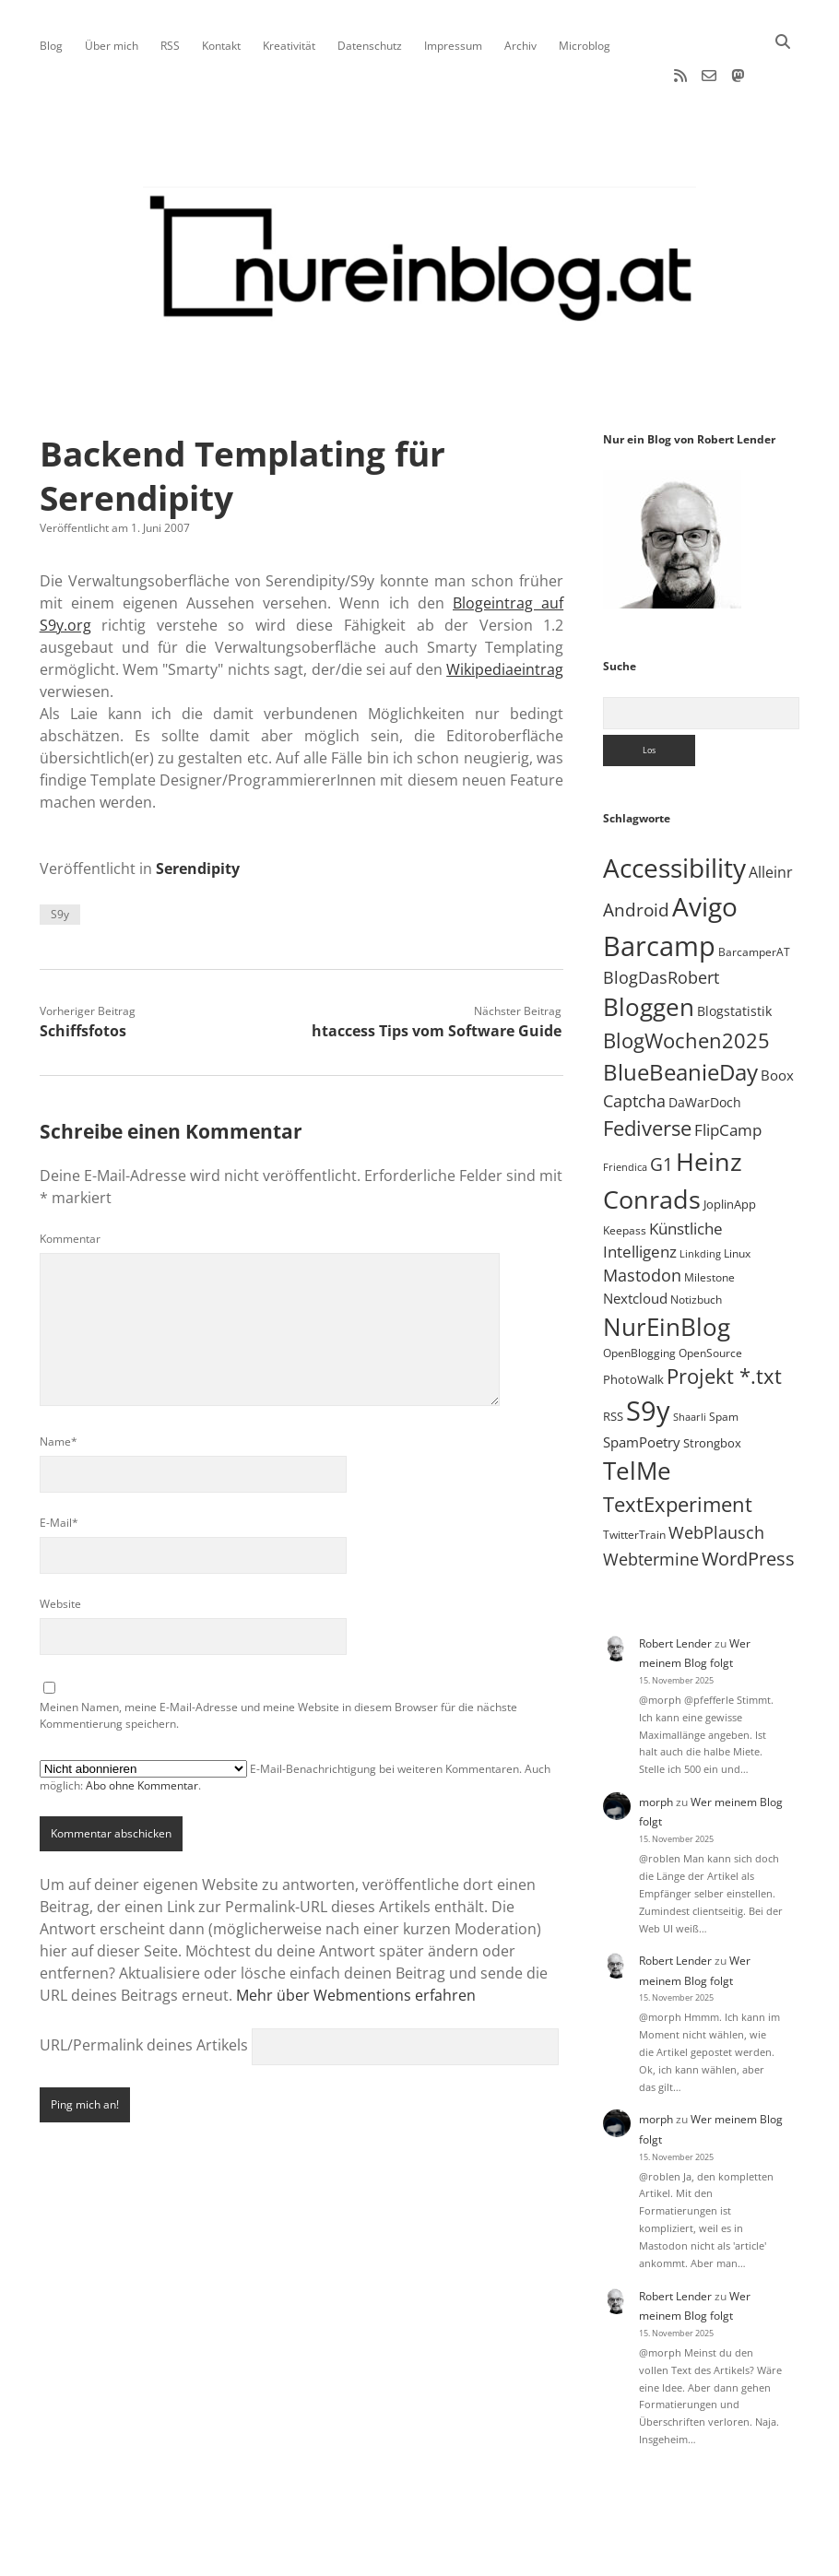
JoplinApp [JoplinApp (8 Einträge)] (729, 1148)
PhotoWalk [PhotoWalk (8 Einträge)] (633, 1324)
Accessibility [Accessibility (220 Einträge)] (674, 812)
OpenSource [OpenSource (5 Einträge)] (710, 1298)
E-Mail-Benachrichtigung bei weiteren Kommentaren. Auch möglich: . (295, 1721)
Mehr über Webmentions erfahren (356, 1940)
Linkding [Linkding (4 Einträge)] (700, 1198)
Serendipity (198, 813)
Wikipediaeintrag (504, 614)
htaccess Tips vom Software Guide (436, 975)
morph (656, 1747)
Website (60, 1548)
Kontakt (221, 45)
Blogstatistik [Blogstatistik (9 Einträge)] (734, 955)
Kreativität (289, 45)
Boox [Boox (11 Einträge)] (777, 1019)
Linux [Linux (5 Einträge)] (737, 1198)
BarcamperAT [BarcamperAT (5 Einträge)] (754, 897)
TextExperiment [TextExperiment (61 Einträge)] (677, 1448)
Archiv (520, 45)
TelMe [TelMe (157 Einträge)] (637, 1415)
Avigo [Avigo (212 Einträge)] (705, 851)
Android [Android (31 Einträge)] (636, 855)
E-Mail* (59, 1467)
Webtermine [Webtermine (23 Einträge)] (651, 1504)
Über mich (111, 45)
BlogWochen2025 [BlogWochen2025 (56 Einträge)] (686, 985)
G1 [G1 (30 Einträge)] (661, 1109)
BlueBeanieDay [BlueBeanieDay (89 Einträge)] (680, 1017)
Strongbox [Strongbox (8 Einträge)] (712, 1387)
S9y (60, 859)
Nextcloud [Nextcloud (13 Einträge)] (635, 1243)
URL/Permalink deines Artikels (144, 1989)
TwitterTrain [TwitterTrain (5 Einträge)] (634, 1479)
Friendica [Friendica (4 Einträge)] (625, 1111)
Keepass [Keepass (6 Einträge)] (624, 1175)
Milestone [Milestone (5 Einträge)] (709, 1222)
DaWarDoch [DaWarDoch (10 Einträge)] (704, 1047)
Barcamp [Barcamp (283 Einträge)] (659, 890)
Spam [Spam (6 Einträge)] (724, 1361)
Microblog (584, 45)
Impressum (453, 45)
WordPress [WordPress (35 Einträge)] (748, 1503)
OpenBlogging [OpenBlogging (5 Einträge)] (639, 1298)
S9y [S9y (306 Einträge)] (648, 1355)
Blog (51, 45)
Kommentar (70, 1183)
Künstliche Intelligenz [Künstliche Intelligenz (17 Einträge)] (663, 1185)
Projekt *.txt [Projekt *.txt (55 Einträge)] (724, 1320)
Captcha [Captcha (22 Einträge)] (634, 1045)
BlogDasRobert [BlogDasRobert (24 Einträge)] (661, 923)
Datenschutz (369, 45)
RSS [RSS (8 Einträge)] (613, 1361)
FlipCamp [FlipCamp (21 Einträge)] (728, 1074)
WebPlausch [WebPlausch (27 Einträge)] (716, 1476)
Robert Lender (675, 1588)
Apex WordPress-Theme (362, 2555)
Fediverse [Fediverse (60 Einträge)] (647, 1072)
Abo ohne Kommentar (142, 1730)
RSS (170, 45)
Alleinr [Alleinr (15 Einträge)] (771, 817)
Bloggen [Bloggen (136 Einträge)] (648, 952)
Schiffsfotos (83, 975)
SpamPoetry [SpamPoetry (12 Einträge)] (641, 1386)
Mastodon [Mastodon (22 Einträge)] (642, 1220)
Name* (58, 1386)
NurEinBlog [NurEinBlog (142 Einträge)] (666, 1271)
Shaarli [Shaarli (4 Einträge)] (689, 1361)
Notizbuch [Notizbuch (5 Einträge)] (696, 1244)
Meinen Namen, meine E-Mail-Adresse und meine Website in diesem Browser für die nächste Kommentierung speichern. (278, 1660)
